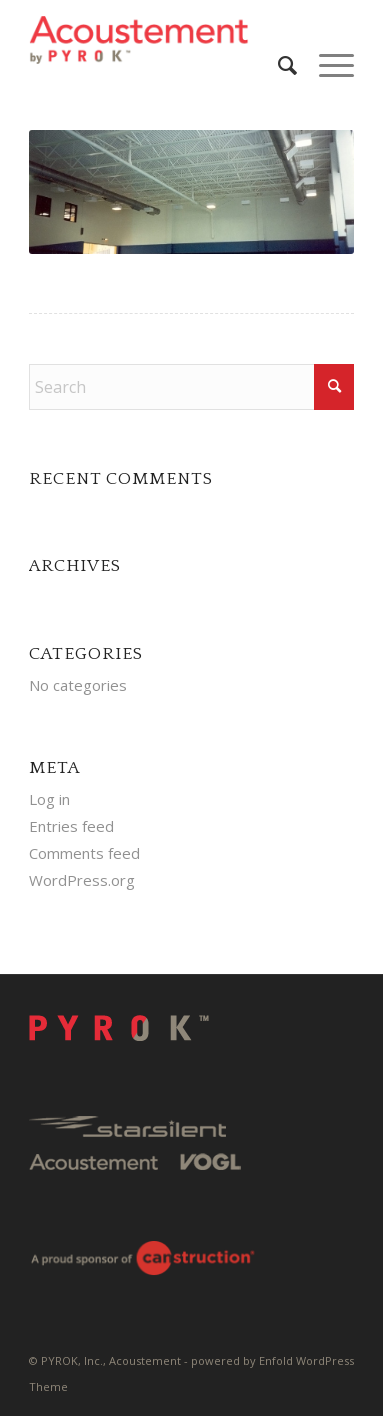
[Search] (278, 65)
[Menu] (326, 65)
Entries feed (71, 826)
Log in (49, 799)
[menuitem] (278, 65)
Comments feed (84, 853)
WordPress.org (82, 880)
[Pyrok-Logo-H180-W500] (159, 40)
